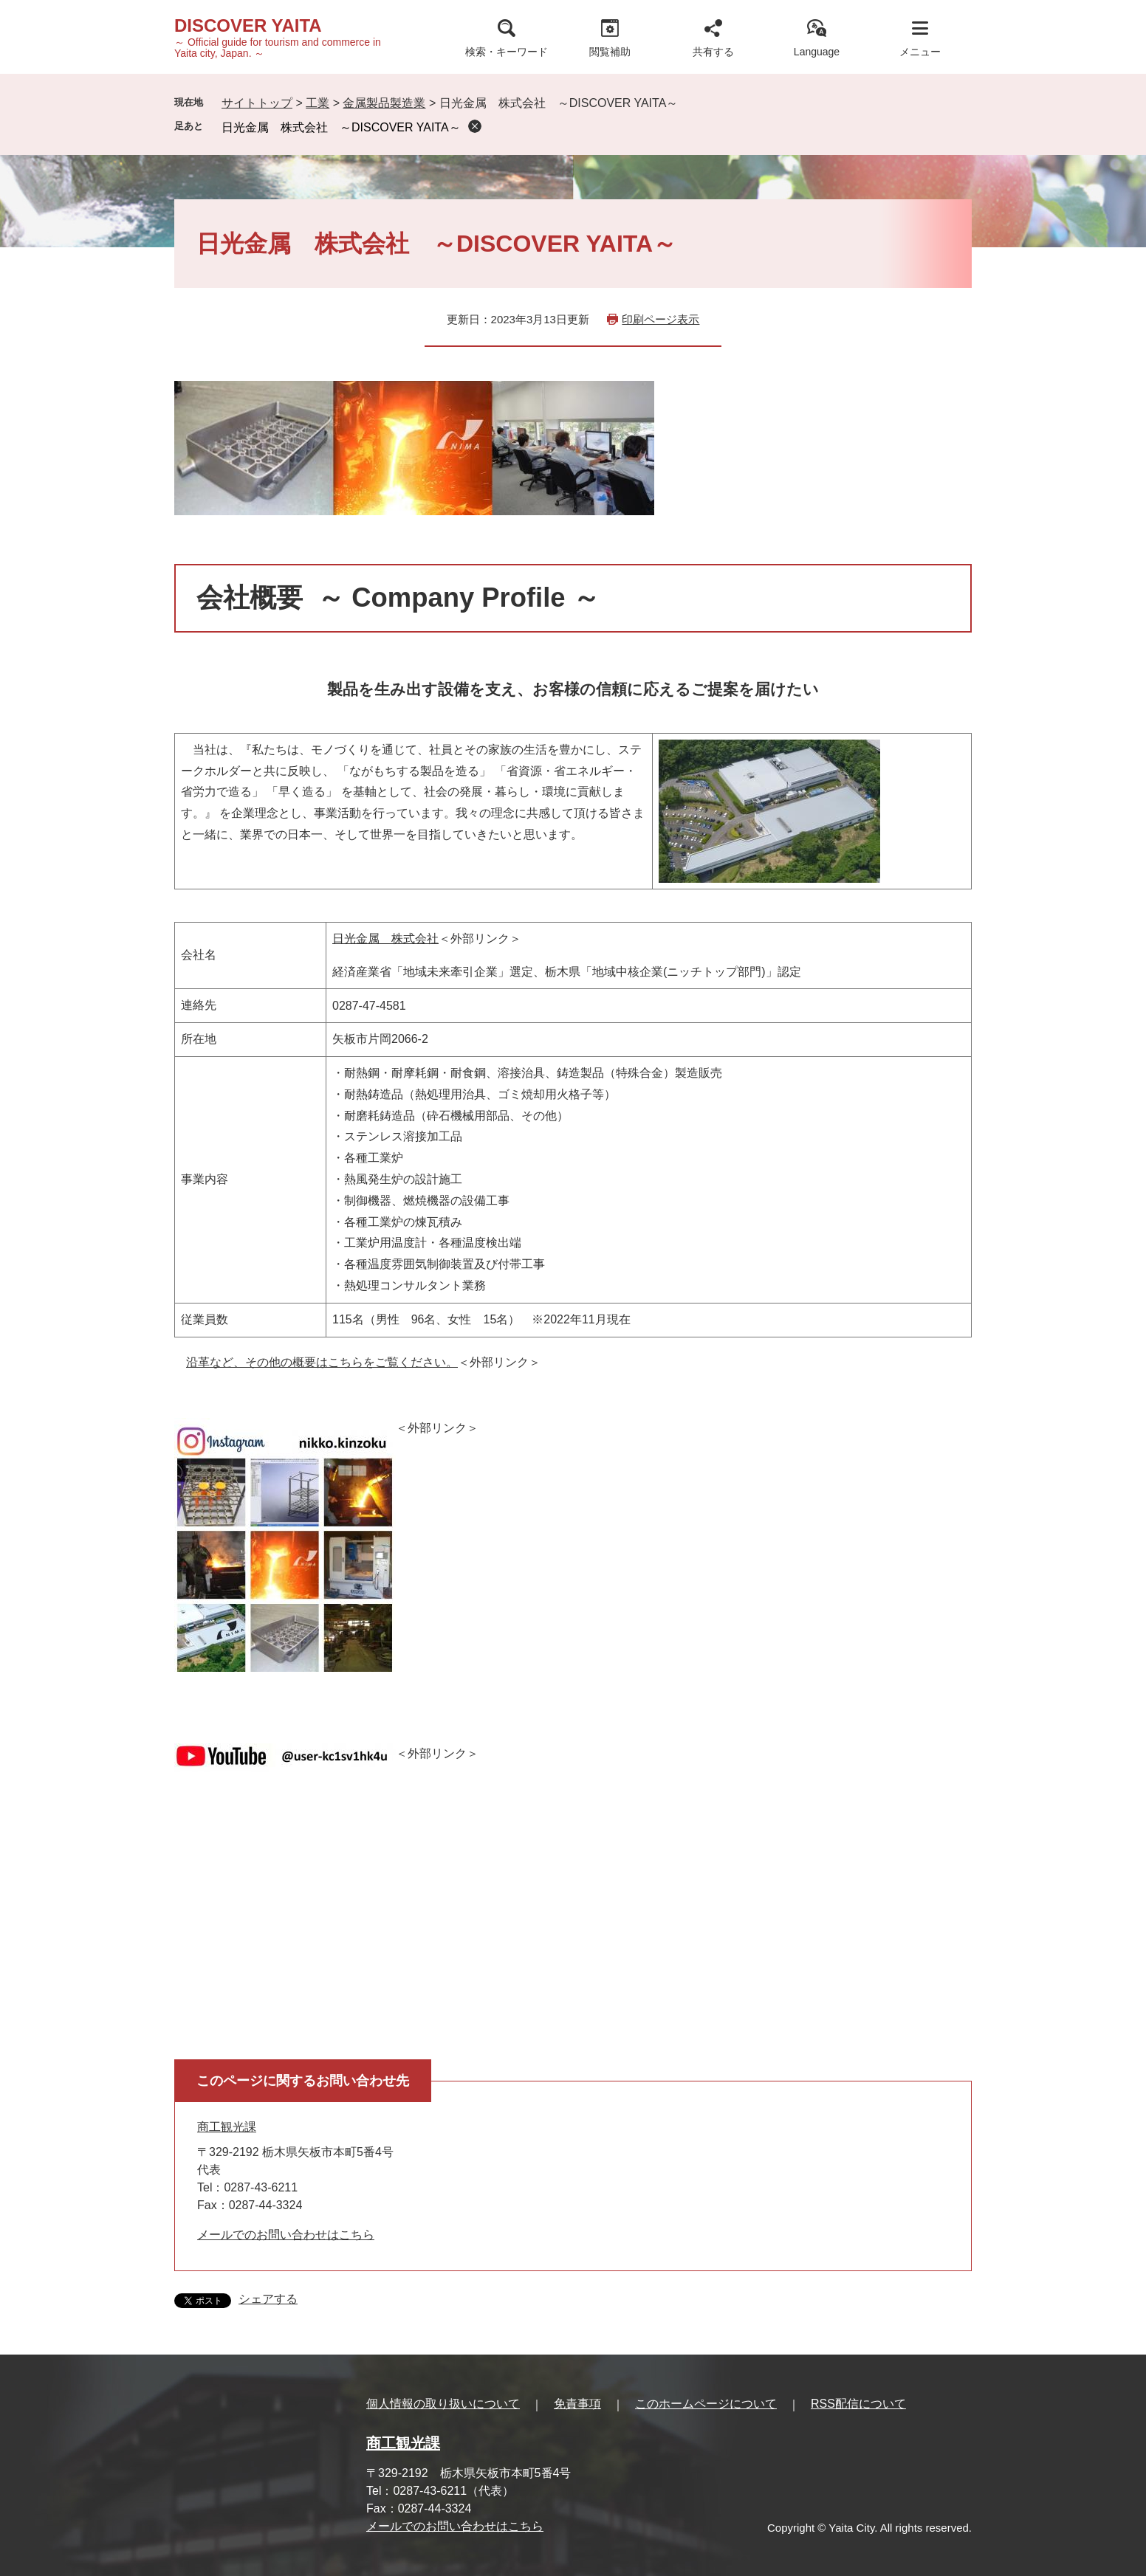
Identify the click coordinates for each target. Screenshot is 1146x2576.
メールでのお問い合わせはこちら (285, 2234)
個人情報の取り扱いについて (443, 2403)
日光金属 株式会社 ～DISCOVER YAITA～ (341, 127)
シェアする (268, 2299)
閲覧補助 (610, 52)
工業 (317, 103)
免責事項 (577, 2403)
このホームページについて (706, 2403)
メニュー (920, 52)
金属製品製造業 (384, 103)
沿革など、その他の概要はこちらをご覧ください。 (322, 1362)
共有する (713, 52)
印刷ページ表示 (660, 319)
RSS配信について (858, 2403)
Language (817, 52)
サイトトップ (257, 103)
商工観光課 (226, 2127)
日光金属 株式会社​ (385, 938)
